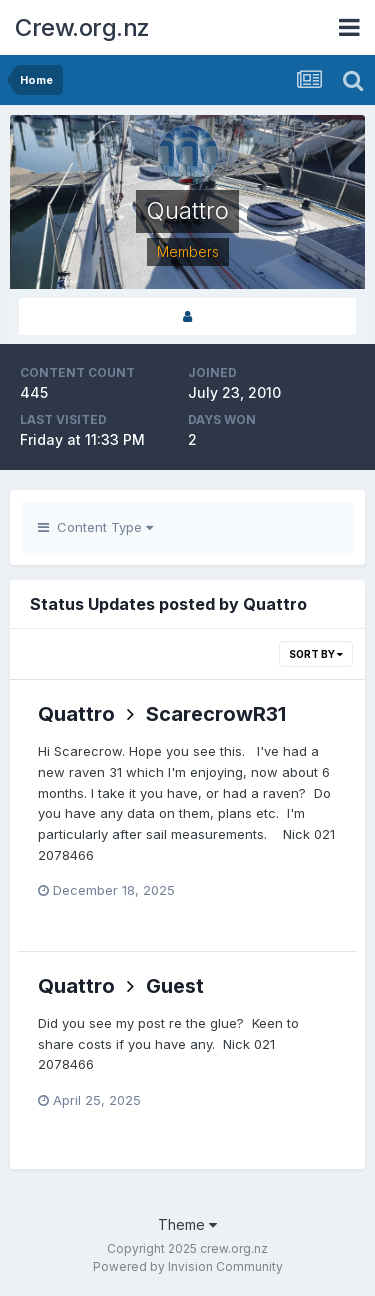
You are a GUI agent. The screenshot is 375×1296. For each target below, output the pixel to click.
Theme (187, 1224)
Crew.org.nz (82, 27)
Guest (175, 986)
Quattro (76, 714)
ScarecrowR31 (216, 714)
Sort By (316, 654)
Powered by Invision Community (188, 1266)
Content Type (95, 527)
